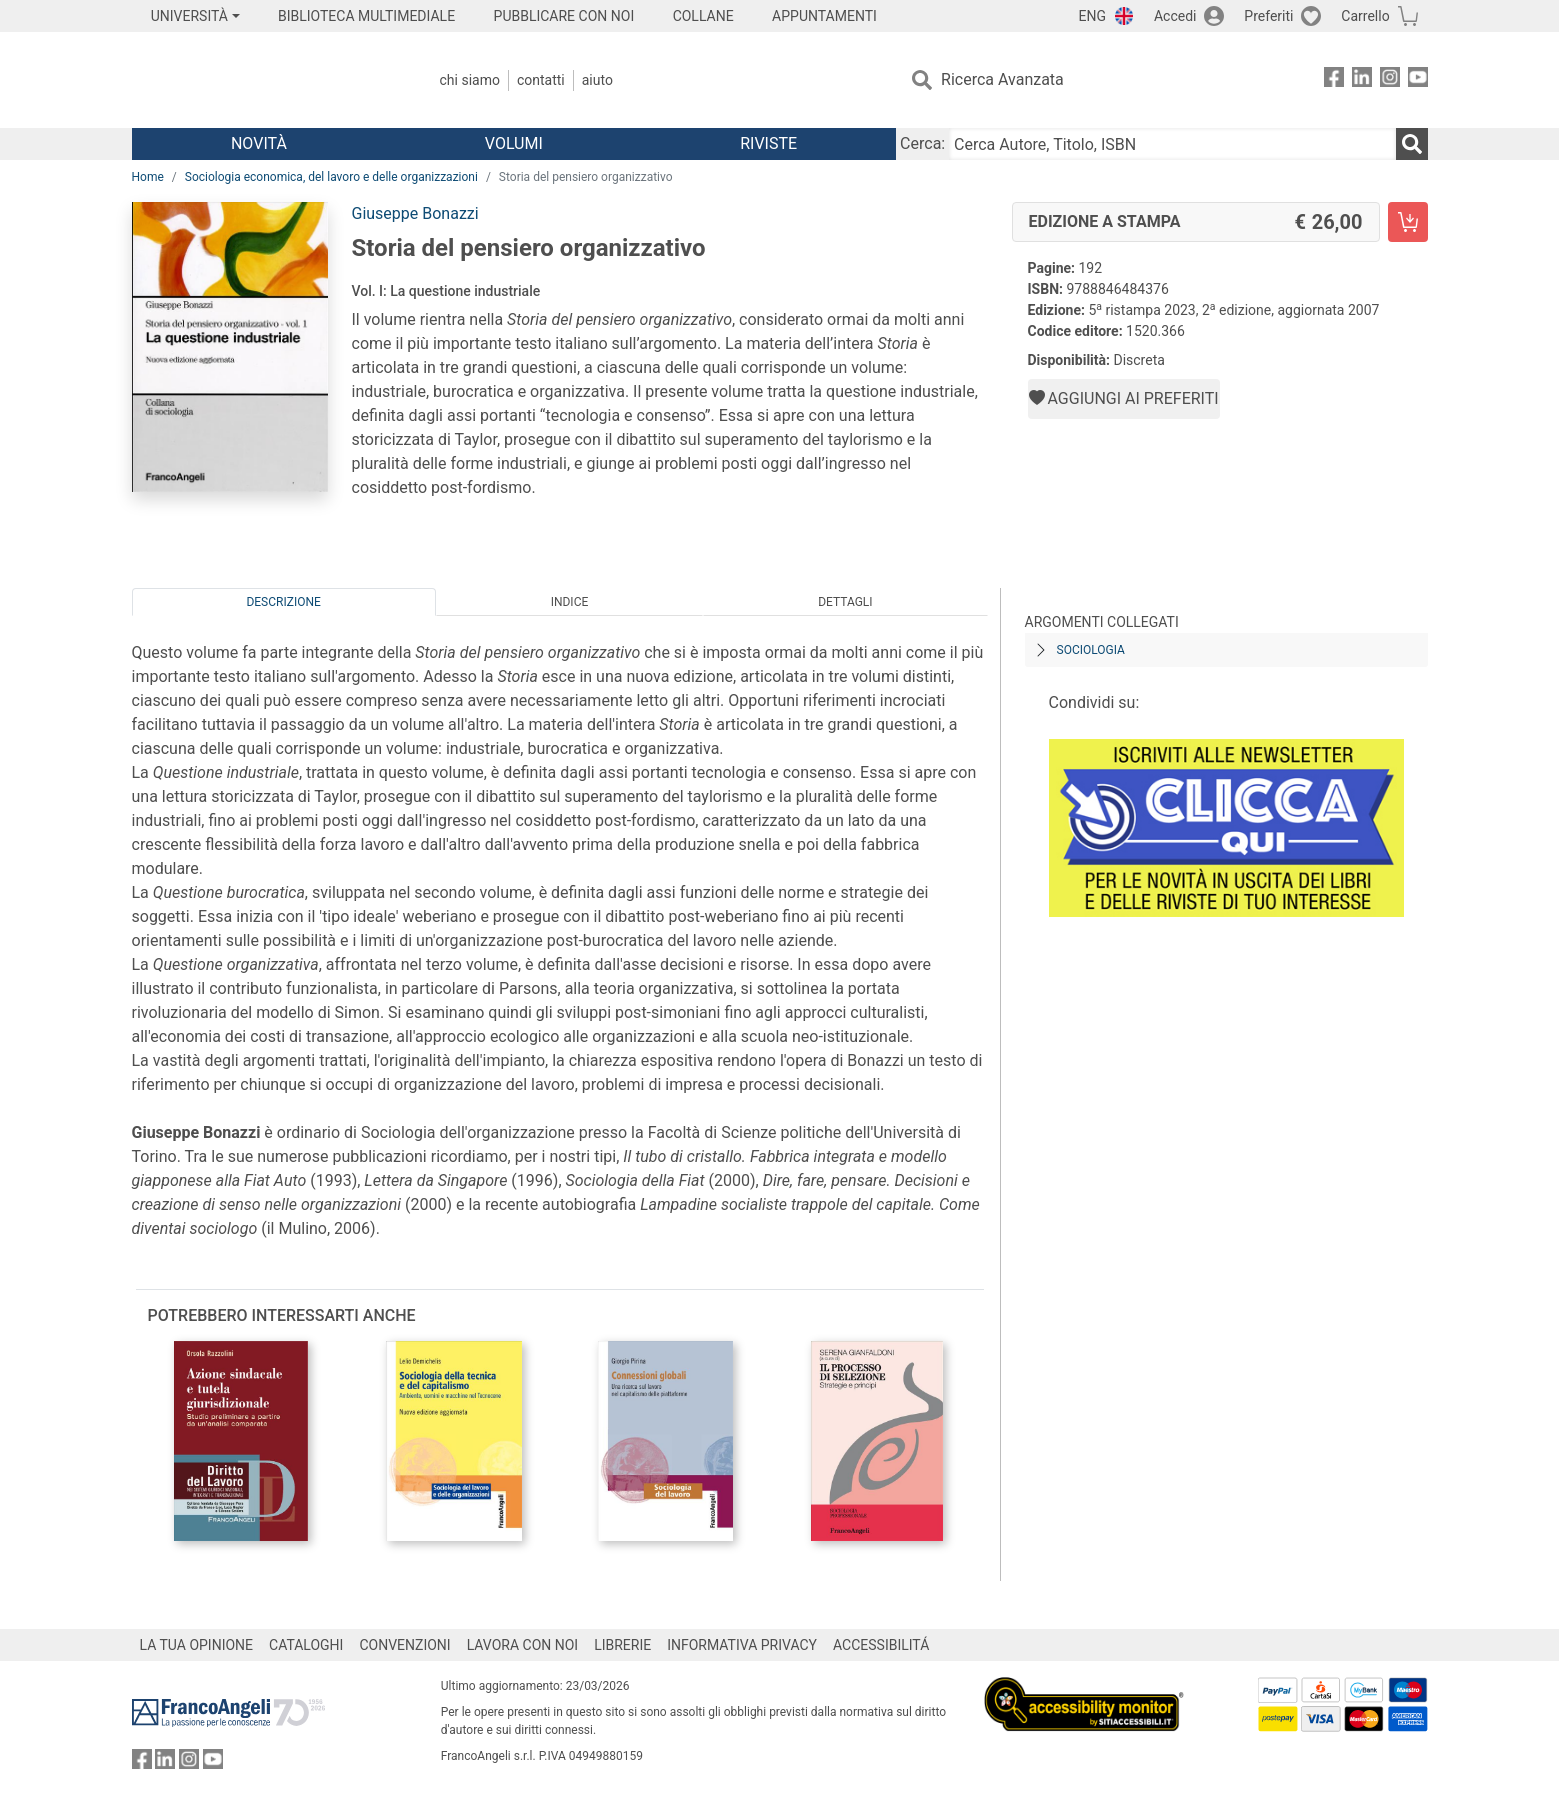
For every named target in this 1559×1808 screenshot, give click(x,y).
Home (148, 177)
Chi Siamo (470, 80)
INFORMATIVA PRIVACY (742, 1645)
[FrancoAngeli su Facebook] (1334, 80)
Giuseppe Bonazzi (415, 213)
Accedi (1175, 16)
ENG (1092, 16)
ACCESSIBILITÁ (881, 1645)
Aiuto (597, 80)
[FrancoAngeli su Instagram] (1390, 80)
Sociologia (1091, 650)
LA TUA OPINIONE (197, 1645)
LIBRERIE (622, 1645)
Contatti (541, 80)
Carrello (1365, 16)
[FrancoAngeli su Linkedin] (1362, 80)
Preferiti (1268, 16)
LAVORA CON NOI (523, 1645)
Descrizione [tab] (283, 602)
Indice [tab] (570, 602)
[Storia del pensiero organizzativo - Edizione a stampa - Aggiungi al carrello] (1408, 222)
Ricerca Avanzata (1002, 79)
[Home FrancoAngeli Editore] (264, 80)
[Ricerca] (1412, 144)
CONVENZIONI (404, 1645)
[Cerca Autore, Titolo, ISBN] (1172, 144)
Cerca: (922, 143)
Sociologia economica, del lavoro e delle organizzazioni (331, 177)
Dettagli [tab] (845, 602)
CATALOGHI (306, 1645)
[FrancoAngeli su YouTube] (1418, 80)
